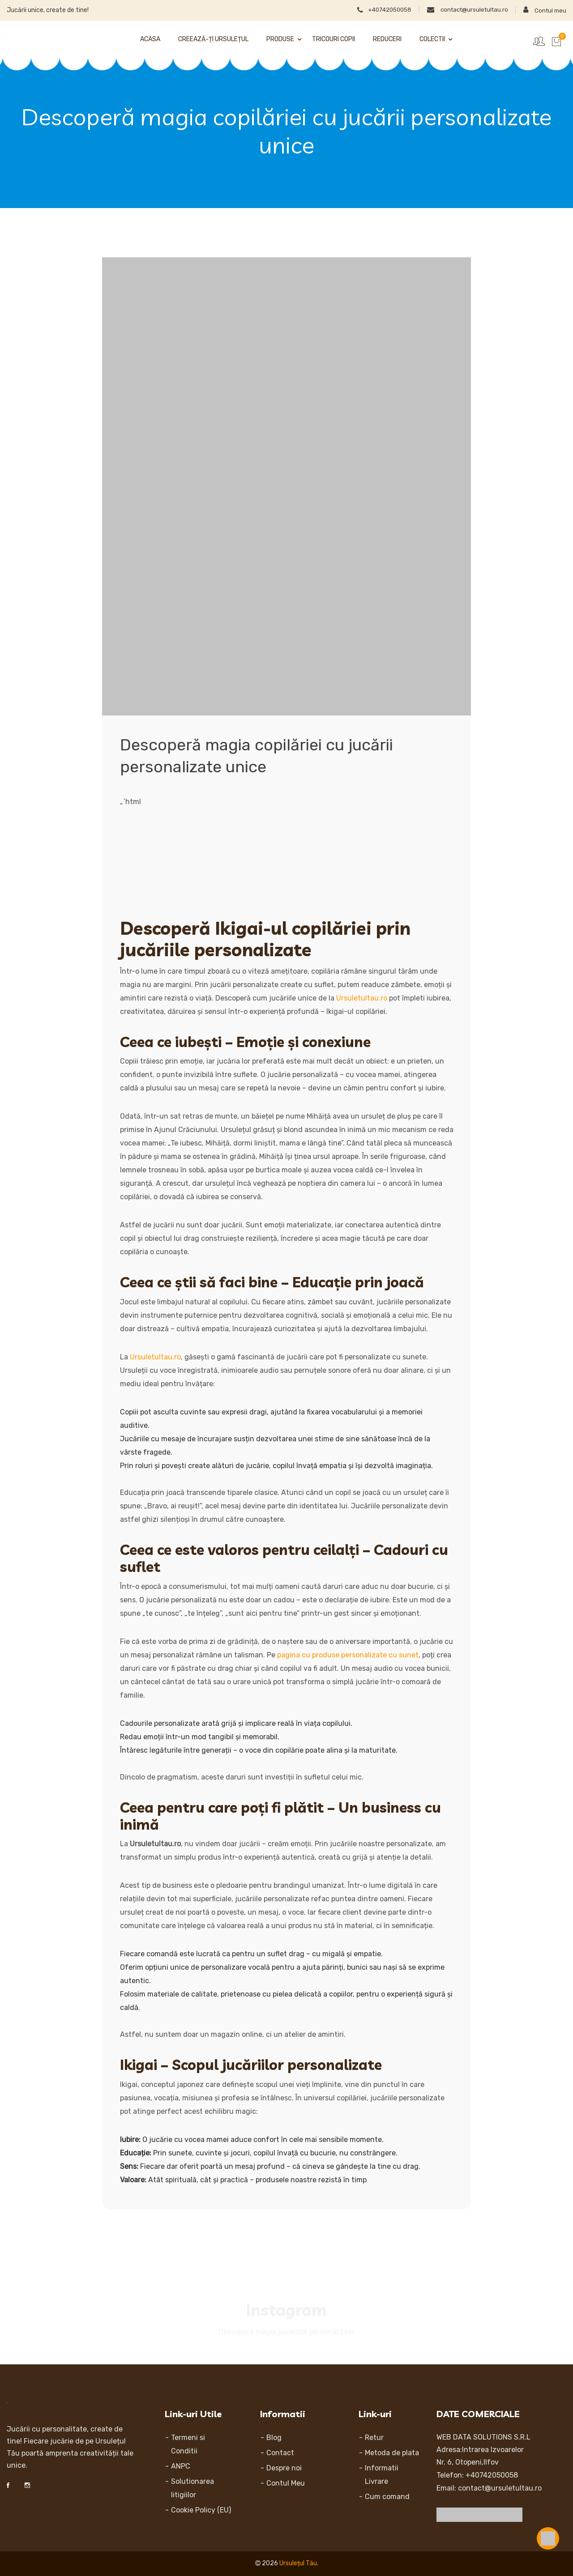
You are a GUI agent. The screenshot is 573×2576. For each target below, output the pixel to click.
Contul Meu (285, 2483)
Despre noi (284, 2468)
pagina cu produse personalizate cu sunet (348, 1655)
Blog (274, 2437)
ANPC (180, 2466)
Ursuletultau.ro (361, 998)
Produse (280, 39)
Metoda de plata (392, 2452)
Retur (374, 2437)
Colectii (432, 39)
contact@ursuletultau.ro (461, 9)
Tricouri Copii (333, 39)
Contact (280, 2452)
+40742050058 (370, 9)
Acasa (150, 39)
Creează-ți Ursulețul (213, 39)
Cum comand (387, 2496)
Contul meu (544, 10)
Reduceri (387, 39)
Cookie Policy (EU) (201, 2510)
